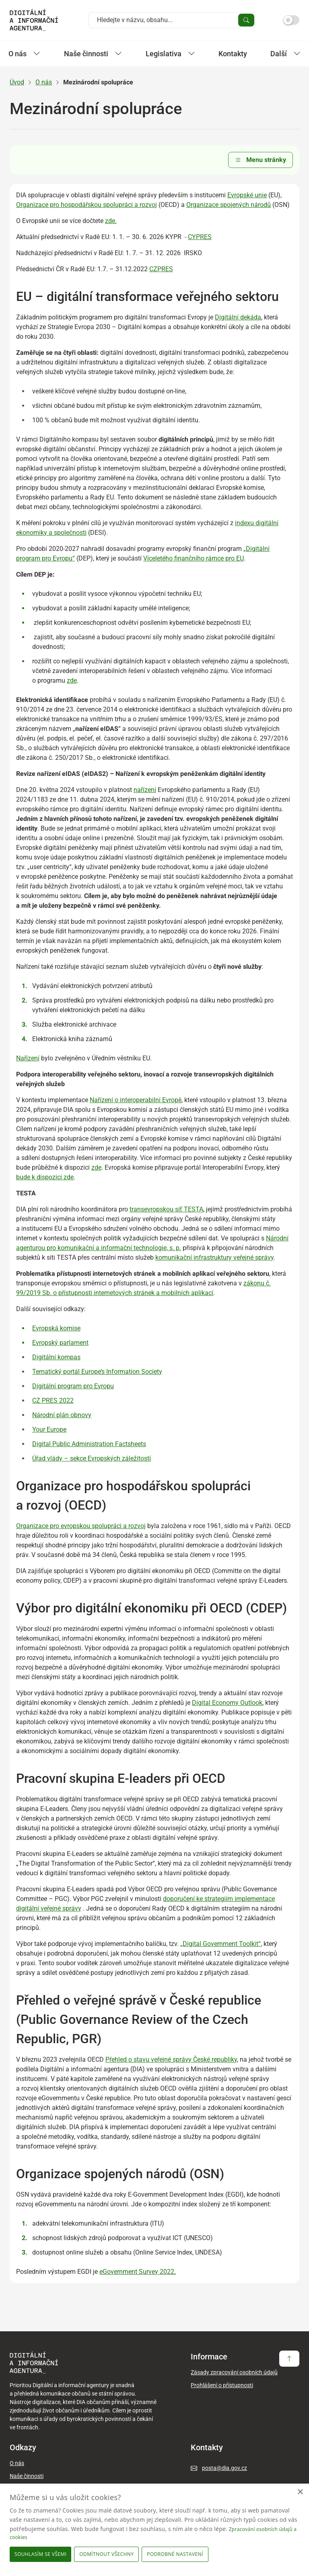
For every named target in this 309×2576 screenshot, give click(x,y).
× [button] (300, 2492)
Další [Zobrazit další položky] (285, 53)
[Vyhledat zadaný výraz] (246, 20)
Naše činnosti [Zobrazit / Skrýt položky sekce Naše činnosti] (93, 53)
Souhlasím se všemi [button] (40, 2554)
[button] (176, 2554)
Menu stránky (260, 160)
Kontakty (232, 53)
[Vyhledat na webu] (166, 20)
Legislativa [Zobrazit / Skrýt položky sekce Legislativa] (170, 53)
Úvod (17, 82)
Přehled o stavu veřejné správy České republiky (171, 2059)
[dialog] (154, 2530)
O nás (43, 82)
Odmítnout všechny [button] (106, 2554)
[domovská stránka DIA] (34, 20)
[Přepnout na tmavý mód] (291, 20)
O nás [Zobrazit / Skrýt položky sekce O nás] (24, 53)
